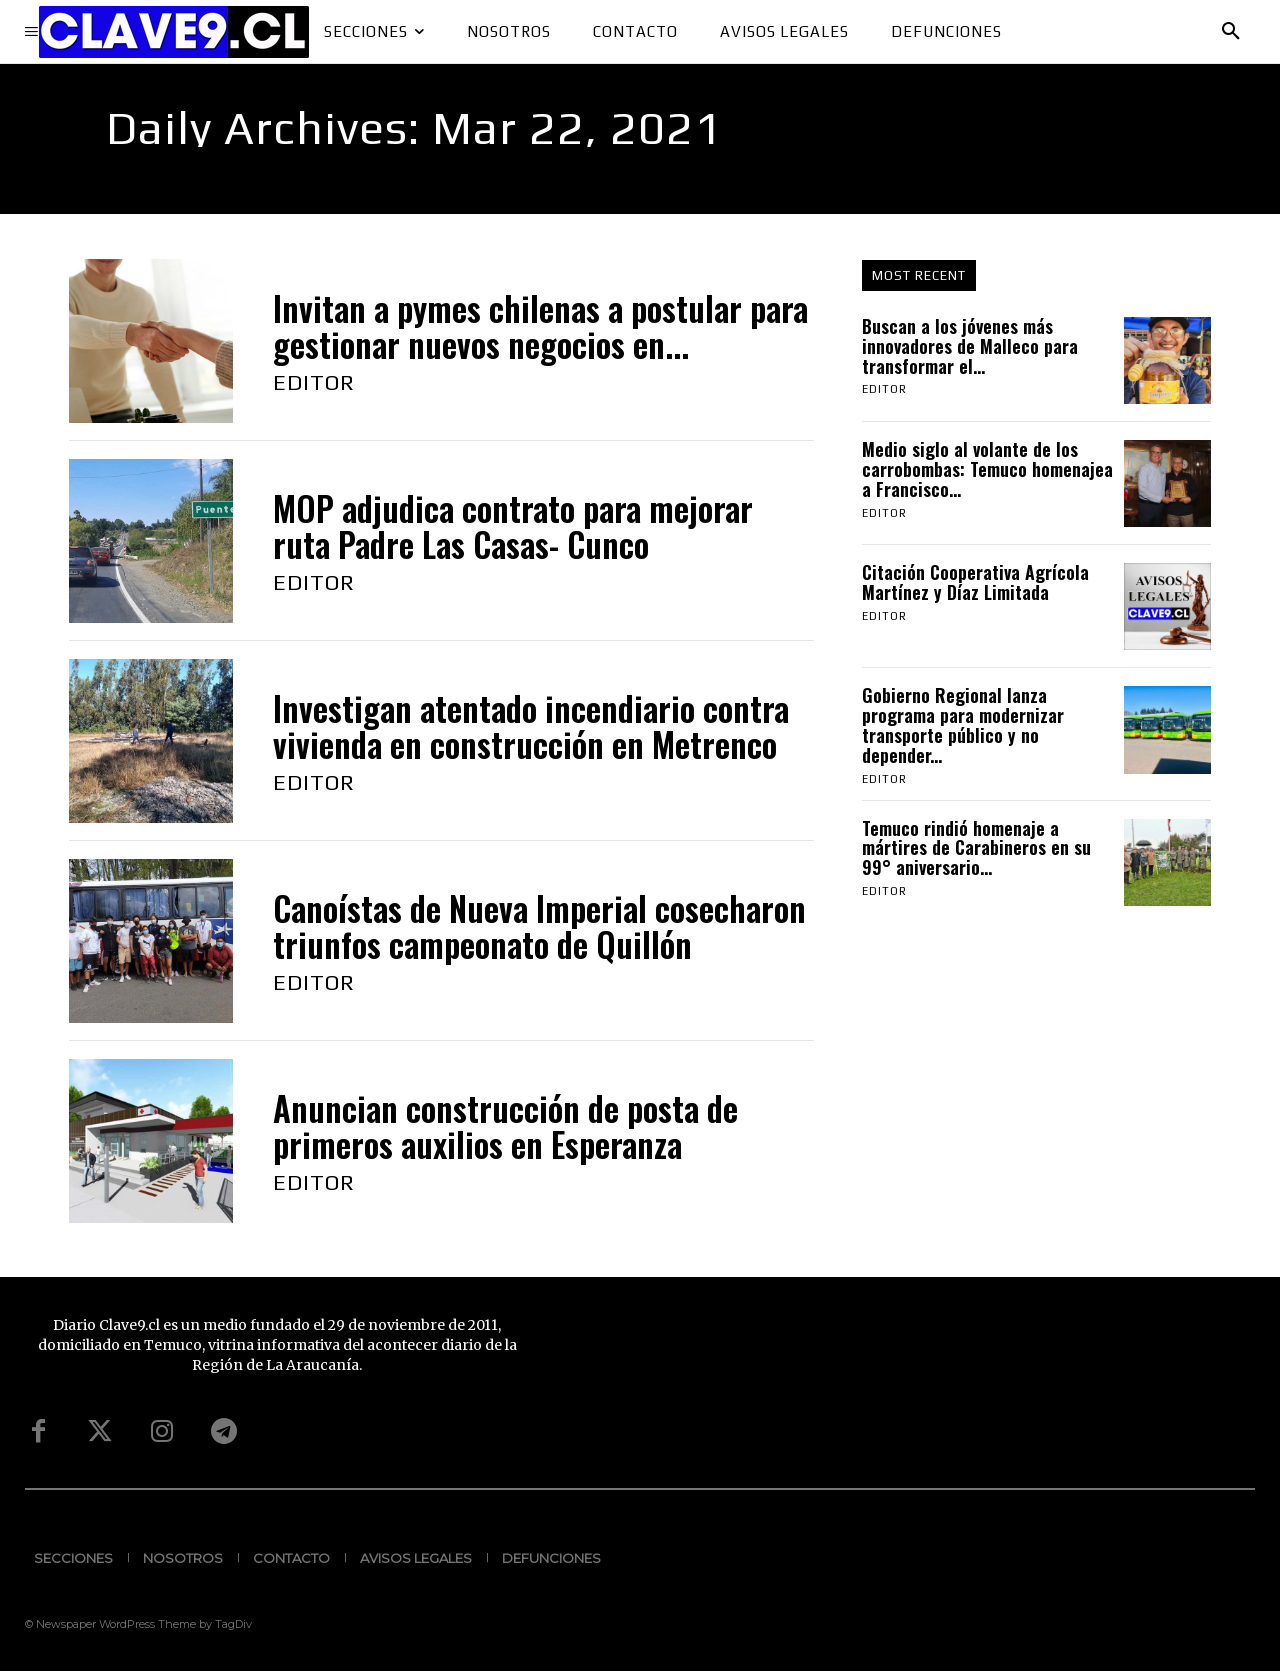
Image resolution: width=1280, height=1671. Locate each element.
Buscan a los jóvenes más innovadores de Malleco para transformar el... (970, 346)
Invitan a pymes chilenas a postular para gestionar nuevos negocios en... (540, 326)
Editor (314, 382)
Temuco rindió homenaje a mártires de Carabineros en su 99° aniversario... (976, 848)
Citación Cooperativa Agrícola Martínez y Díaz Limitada (975, 582)
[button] (1231, 32)
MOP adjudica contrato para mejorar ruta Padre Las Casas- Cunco (513, 526)
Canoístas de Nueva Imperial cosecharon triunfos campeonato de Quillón (539, 926)
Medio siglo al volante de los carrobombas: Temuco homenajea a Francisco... (987, 469)
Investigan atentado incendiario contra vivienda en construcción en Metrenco (531, 726)
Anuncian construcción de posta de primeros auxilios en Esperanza (505, 1126)
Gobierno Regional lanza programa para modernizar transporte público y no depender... (963, 724)
